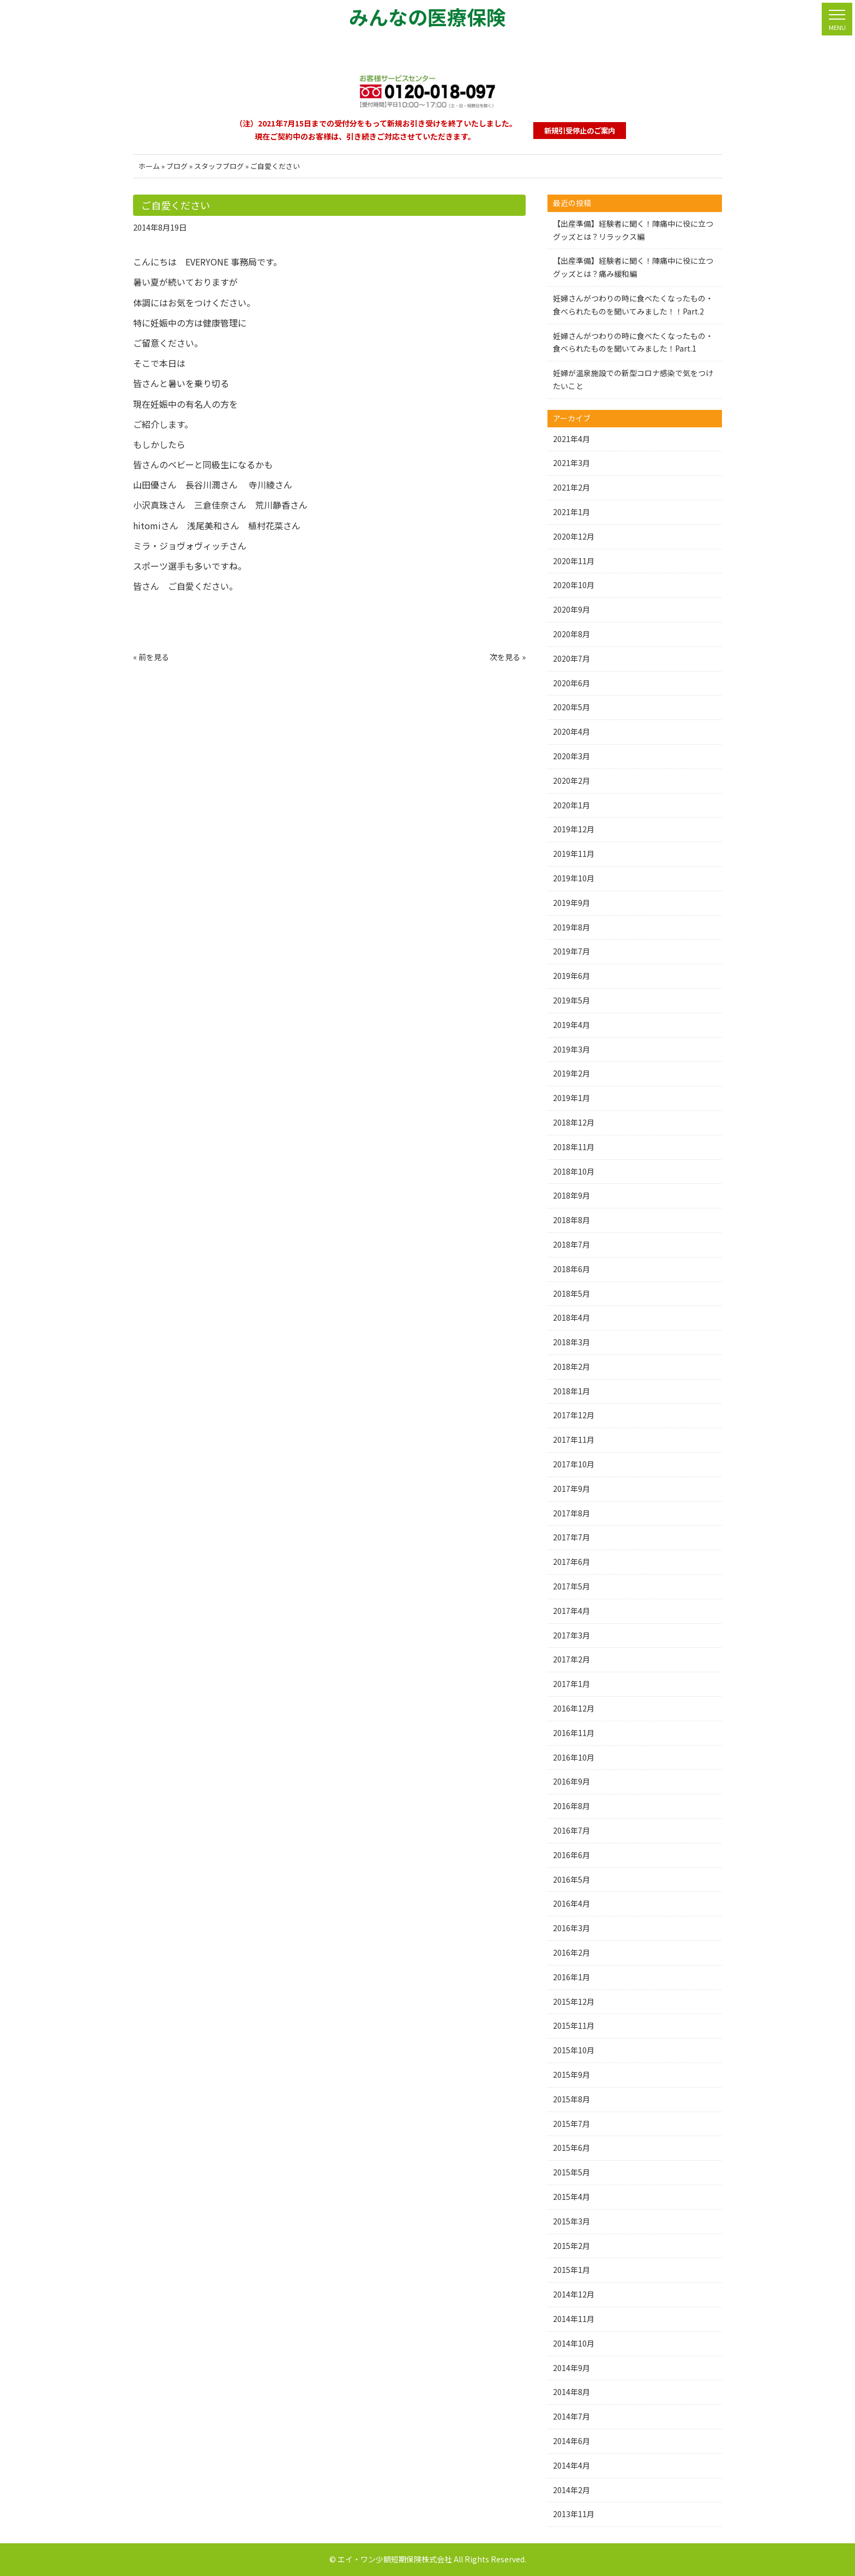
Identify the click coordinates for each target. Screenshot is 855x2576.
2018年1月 (571, 1391)
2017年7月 (571, 1537)
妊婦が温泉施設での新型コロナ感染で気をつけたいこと (633, 379)
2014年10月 (573, 2343)
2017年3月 (571, 1635)
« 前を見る (151, 656)
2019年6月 (571, 975)
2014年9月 (571, 2367)
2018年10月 (573, 1171)
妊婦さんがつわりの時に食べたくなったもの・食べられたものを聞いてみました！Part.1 (633, 342)
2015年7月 (571, 2123)
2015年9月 (571, 2074)
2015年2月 (571, 2245)
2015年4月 (571, 2196)
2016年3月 (571, 1927)
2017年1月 (571, 1683)
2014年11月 (573, 2318)
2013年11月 (573, 2513)
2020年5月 (571, 707)
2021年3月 (571, 462)
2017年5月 (571, 1586)
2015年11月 (573, 2025)
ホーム (149, 166)
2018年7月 (571, 1244)
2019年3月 (571, 1049)
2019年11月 (573, 853)
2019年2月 (571, 1073)
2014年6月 (571, 2440)
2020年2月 (571, 780)
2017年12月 (573, 1415)
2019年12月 (573, 829)
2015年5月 (571, 2172)
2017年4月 (571, 1610)
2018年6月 (571, 1268)
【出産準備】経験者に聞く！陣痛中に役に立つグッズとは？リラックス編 (633, 230)
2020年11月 (573, 560)
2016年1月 (571, 1977)
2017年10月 (573, 1464)
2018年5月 (571, 1293)
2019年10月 (573, 878)
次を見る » (508, 656)
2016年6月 (571, 1854)
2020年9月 (571, 609)
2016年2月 (571, 1952)
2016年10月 (573, 1757)
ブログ (177, 166)
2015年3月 (571, 2221)
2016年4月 (571, 1903)
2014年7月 (571, 2416)
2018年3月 (571, 1342)
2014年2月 (571, 2489)
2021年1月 (571, 511)
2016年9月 (571, 1781)
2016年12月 (573, 1708)
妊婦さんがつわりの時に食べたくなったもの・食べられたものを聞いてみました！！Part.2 (633, 305)
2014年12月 (573, 2294)
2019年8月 (571, 927)
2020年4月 (571, 731)
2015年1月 (571, 2269)
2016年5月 (571, 1879)
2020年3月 (571, 756)
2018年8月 (571, 1219)
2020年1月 (571, 805)
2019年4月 (571, 1024)
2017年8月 (571, 1513)
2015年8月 (571, 2099)
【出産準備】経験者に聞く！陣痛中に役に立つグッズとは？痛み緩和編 (633, 267)
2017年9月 (571, 1488)
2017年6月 (571, 1561)
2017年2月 (571, 1659)
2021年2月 (571, 487)
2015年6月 (571, 2147)
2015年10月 (573, 2050)
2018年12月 (573, 1122)
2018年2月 (571, 1366)
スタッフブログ (219, 166)
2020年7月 (571, 658)
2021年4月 (571, 438)
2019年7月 (571, 951)
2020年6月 (571, 683)
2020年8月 (571, 633)
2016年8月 (571, 1805)
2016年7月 (571, 1830)
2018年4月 (571, 1317)
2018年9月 (571, 1195)
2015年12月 (573, 2001)
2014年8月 (571, 2391)
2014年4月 (571, 2465)
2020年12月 (573, 536)
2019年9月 (571, 902)
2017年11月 (573, 1439)
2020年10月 (573, 584)
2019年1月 (571, 1097)
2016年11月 (573, 1732)
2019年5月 (571, 1000)
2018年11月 (573, 1146)
